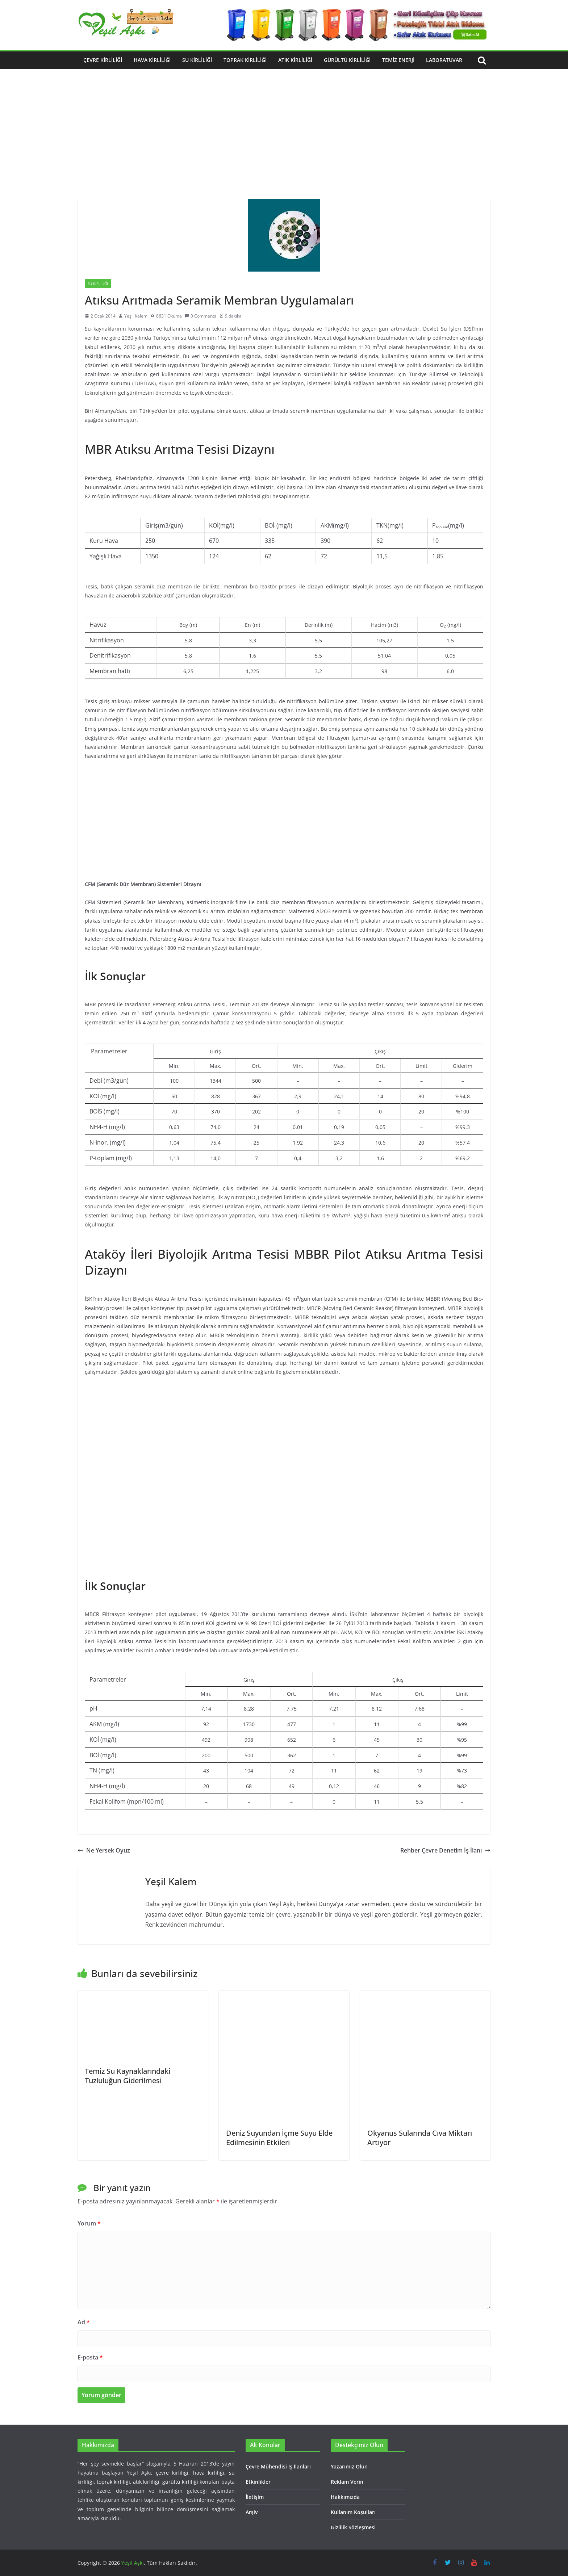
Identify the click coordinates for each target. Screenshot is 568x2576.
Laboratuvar (444, 59)
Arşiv (252, 2512)
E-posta (90, 2357)
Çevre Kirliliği (102, 59)
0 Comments (200, 316)
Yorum (89, 2223)
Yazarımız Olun (349, 2466)
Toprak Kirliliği (245, 59)
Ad (84, 2322)
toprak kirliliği (113, 2481)
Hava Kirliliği (152, 59)
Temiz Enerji (398, 59)
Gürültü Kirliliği (347, 59)
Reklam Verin (347, 2481)
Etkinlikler (258, 2481)
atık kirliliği (146, 2481)
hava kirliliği (208, 2472)
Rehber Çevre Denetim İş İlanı (445, 1850)
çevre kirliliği (172, 2472)
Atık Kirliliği (295, 59)
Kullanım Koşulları (353, 2512)
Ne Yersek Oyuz (104, 1850)
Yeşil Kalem (135, 316)
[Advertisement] (284, 145)
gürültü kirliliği (180, 2481)
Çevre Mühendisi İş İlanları (278, 2466)
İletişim (255, 2496)
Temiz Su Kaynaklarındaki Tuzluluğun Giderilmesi (127, 2075)
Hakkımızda (345, 2496)
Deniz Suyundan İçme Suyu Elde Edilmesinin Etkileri (279, 2137)
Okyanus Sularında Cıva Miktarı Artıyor (419, 2137)
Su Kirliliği (197, 59)
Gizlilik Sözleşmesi (353, 2527)
